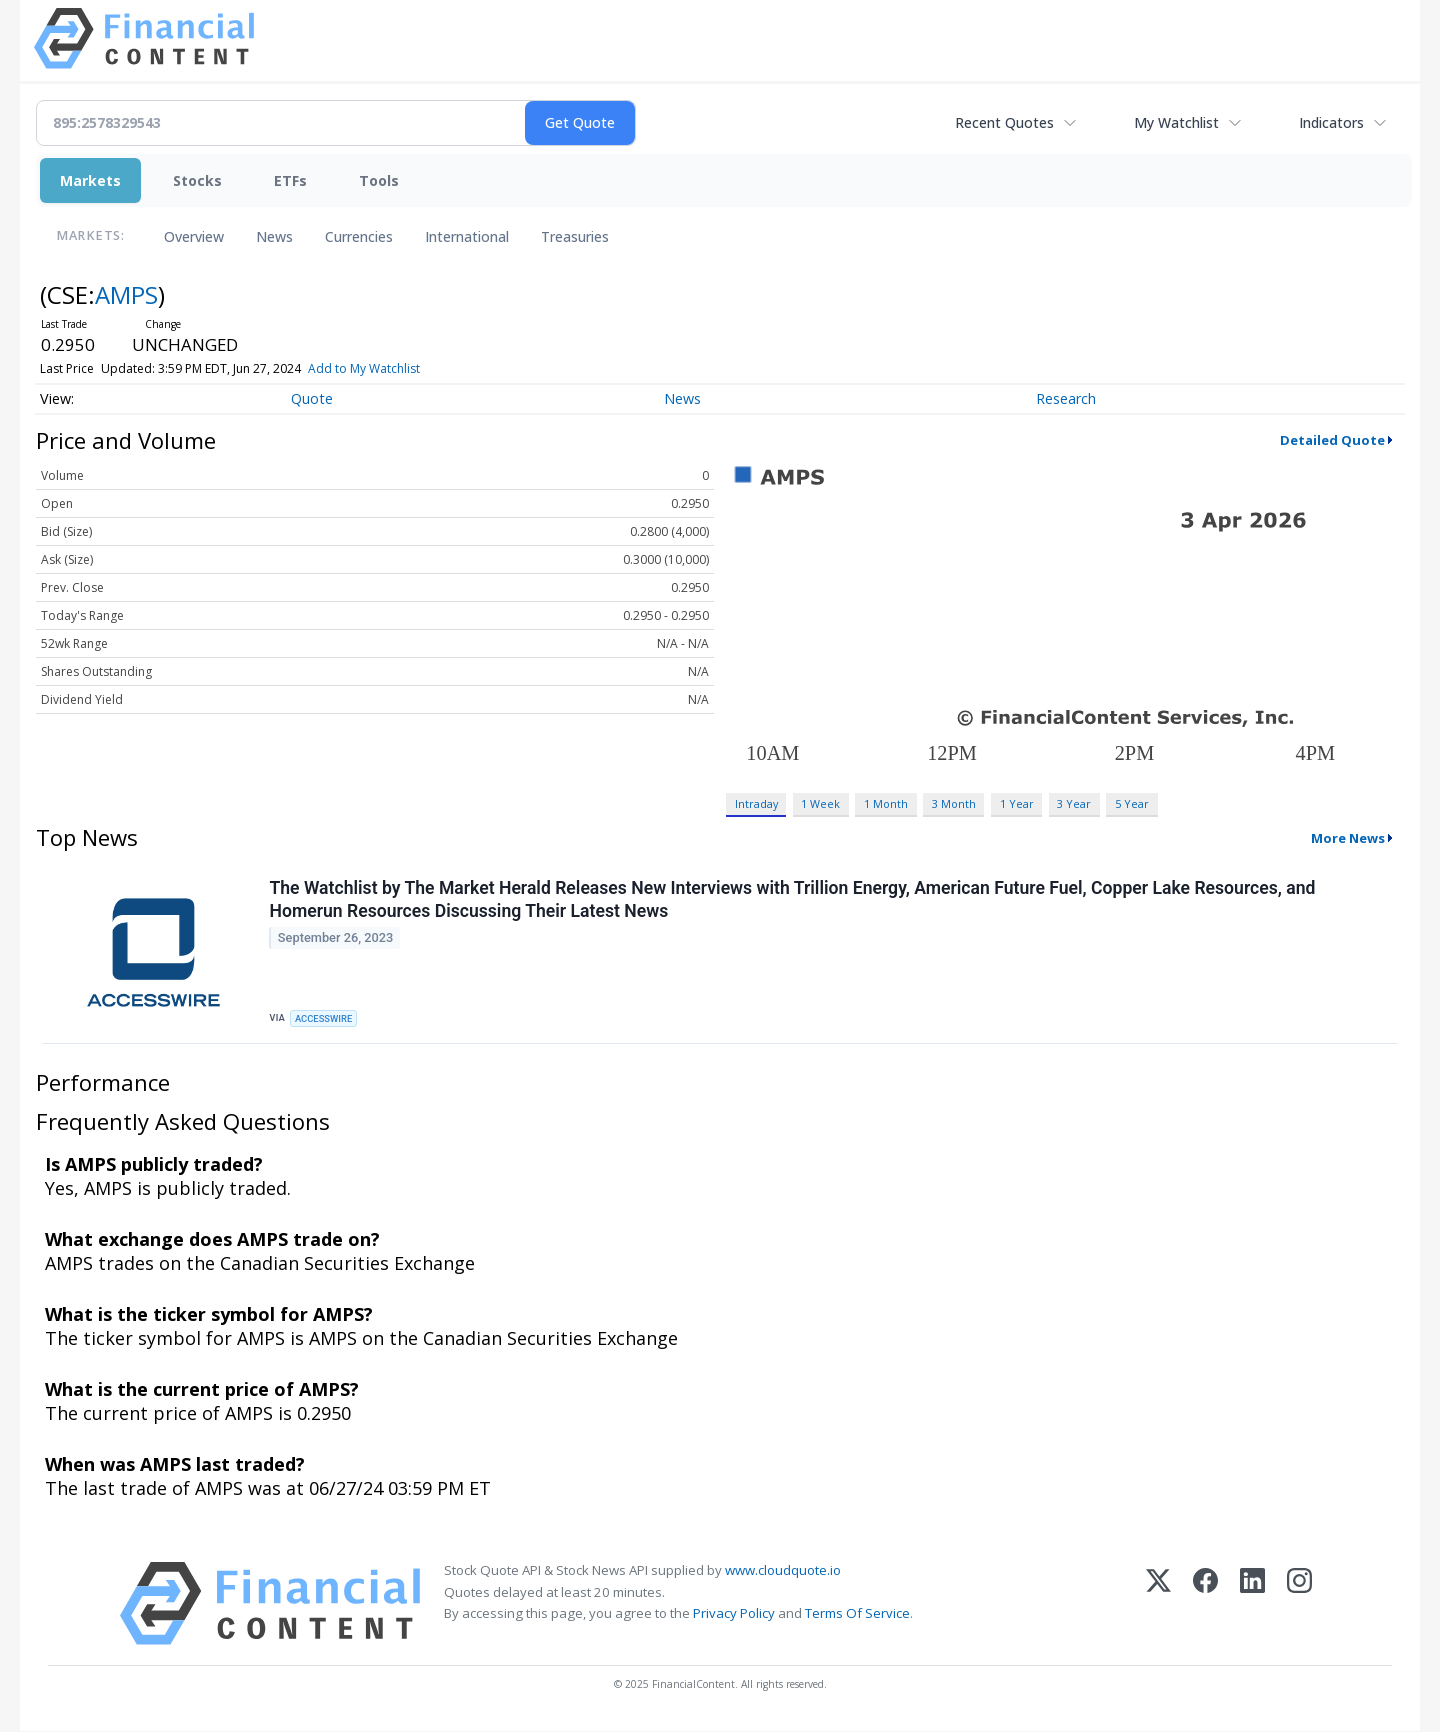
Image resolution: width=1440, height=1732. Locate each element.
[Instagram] (1299, 1605)
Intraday (756, 803)
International (467, 236)
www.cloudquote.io (783, 1572)
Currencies (359, 236)
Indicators (1331, 122)
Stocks (197, 180)
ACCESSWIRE (325, 1018)
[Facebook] (1205, 1605)
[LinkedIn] (1252, 1605)
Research (1066, 398)
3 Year (1074, 803)
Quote (312, 398)
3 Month (954, 803)
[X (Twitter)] (1158, 1605)
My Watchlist (1176, 122)
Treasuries (575, 236)
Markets (90, 180)
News (274, 236)
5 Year (1132, 803)
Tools (379, 180)
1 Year (1017, 803)
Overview (194, 236)
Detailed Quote (1332, 440)
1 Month (886, 803)
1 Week (820, 803)
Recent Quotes (1004, 122)
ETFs (290, 180)
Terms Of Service (857, 1614)
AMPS (126, 294)
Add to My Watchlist (364, 368)
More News (1348, 838)
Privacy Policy (734, 1614)
